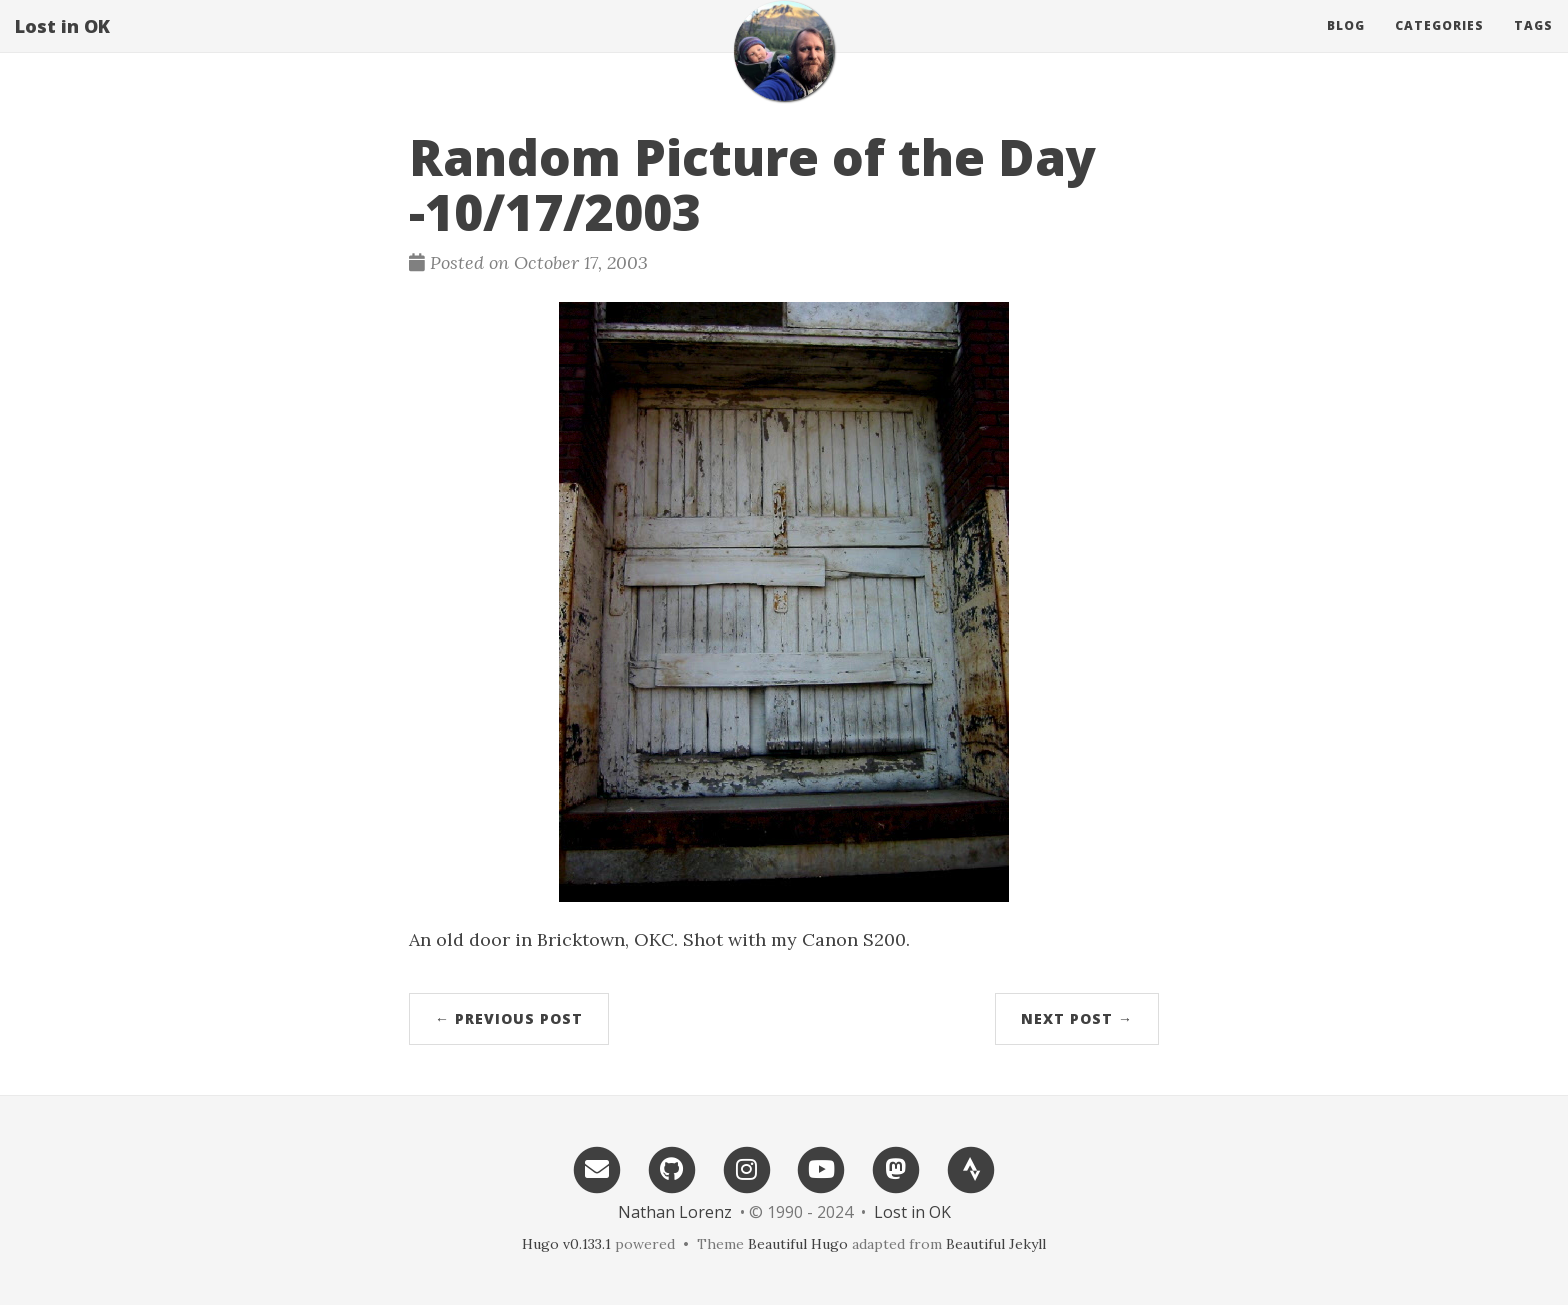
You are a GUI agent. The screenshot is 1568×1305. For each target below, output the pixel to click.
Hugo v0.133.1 (566, 1244)
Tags (1533, 44)
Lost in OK (62, 45)
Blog (1346, 44)
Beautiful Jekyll (996, 1244)
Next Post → (1077, 1018)
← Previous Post (509, 1018)
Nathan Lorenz (675, 1212)
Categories (1439, 44)
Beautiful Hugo (798, 1244)
